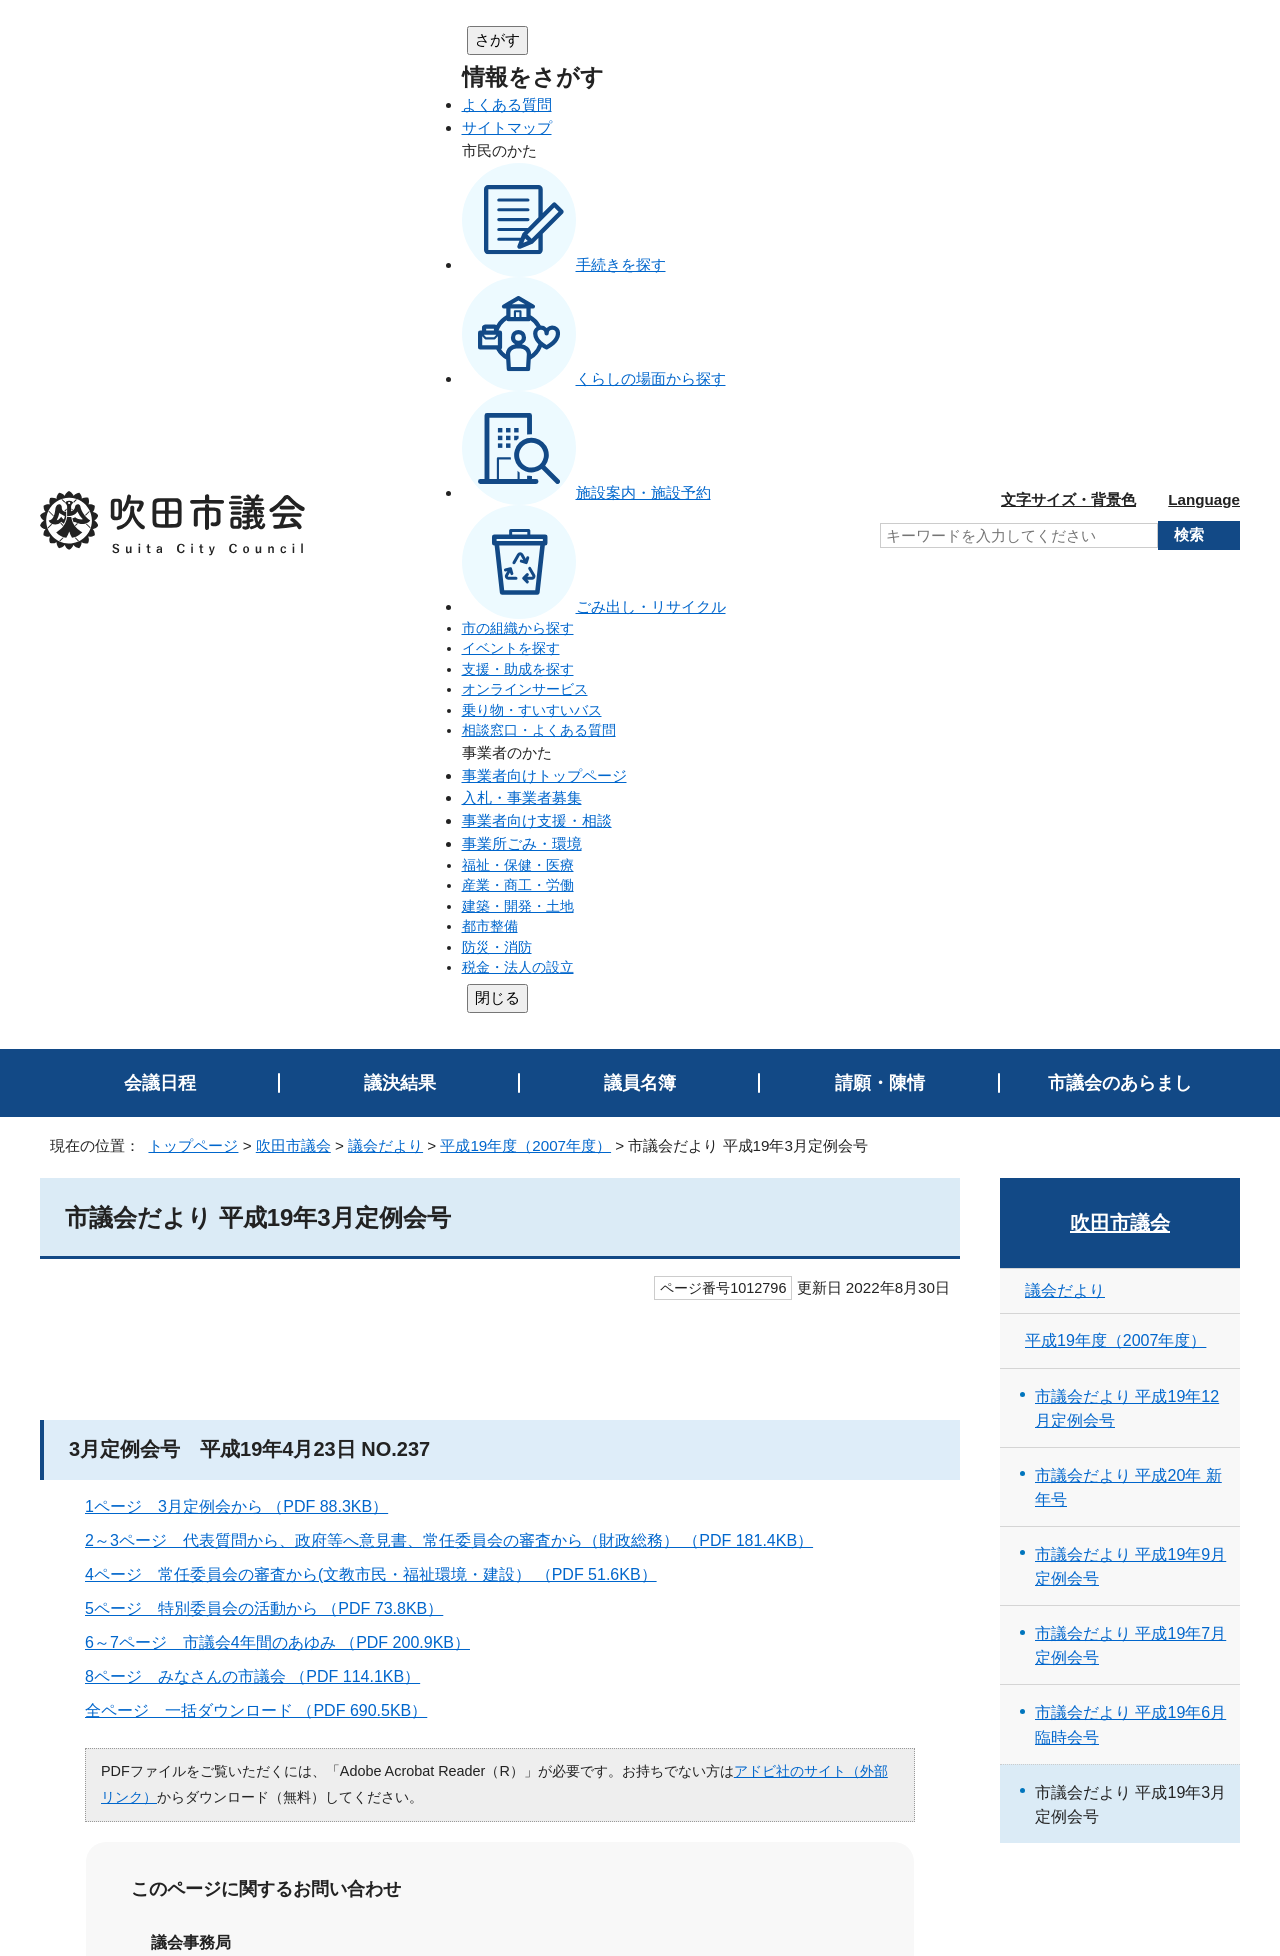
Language (1204, 38)
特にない (184, 1410)
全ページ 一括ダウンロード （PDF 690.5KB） (264, 789)
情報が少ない (703, 1410)
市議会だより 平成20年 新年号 (1128, 566)
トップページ (193, 224)
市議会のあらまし (1120, 162)
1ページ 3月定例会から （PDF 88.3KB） (245, 585)
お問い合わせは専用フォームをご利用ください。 (357, 1222)
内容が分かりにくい (338, 1410)
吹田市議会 (293, 224)
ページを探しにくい (533, 1410)
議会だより (385, 224)
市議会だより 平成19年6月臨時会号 (1130, 804)
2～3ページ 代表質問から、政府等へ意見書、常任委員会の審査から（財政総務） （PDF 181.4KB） (457, 619)
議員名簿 (640, 162)
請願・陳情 (880, 162)
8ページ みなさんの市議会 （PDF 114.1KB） (261, 755)
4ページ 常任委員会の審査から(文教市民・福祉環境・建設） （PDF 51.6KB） (379, 653)
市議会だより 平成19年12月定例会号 (1127, 487)
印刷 (1201, 1579)
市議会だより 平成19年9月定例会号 (1130, 645)
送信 (500, 1467)
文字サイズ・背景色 (1068, 38)
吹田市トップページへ (1160, 1777)
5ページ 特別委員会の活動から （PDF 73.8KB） (272, 687)
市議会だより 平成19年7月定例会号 (1130, 724)
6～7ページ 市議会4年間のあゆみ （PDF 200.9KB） (286, 721)
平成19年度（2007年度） (525, 224)
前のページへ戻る (1165, 1618)
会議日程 (160, 162)
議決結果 (400, 162)
